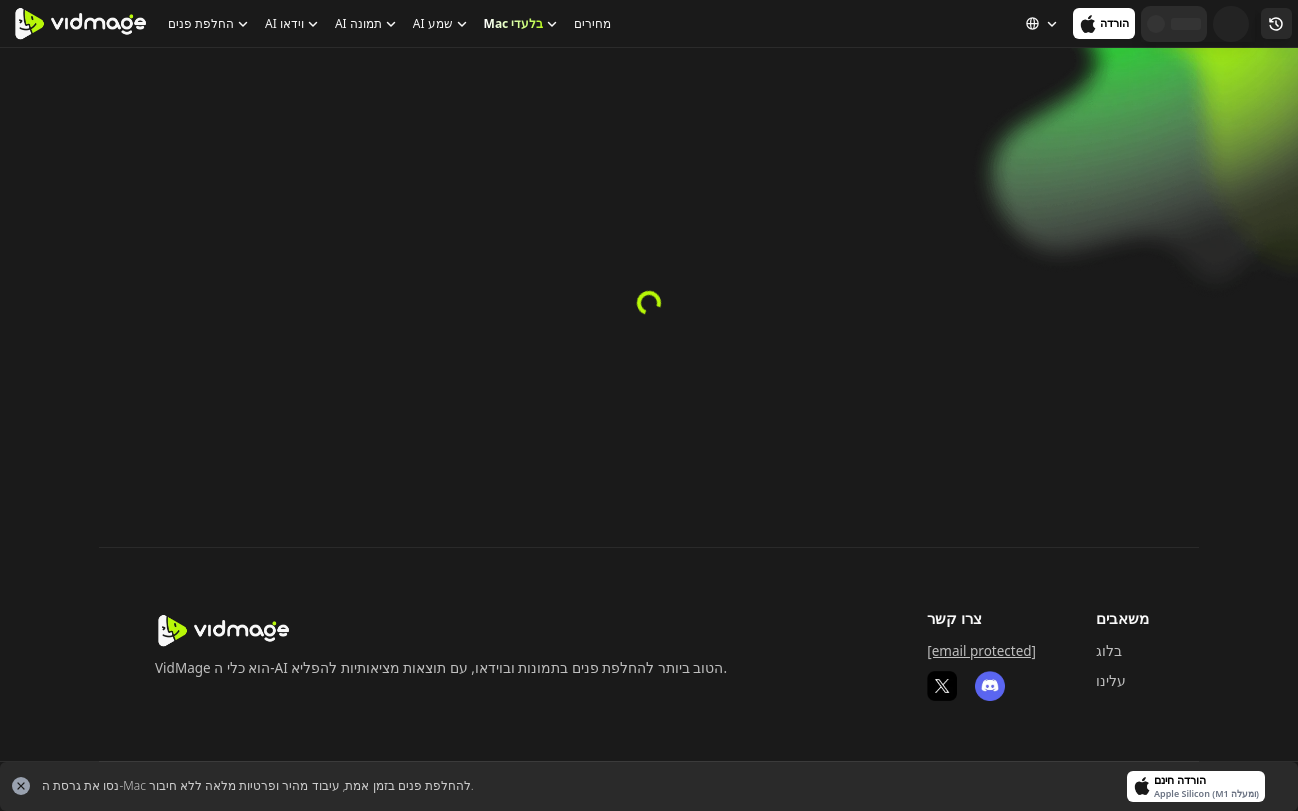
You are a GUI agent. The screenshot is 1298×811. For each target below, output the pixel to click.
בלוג (1109, 651)
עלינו (1111, 681)
